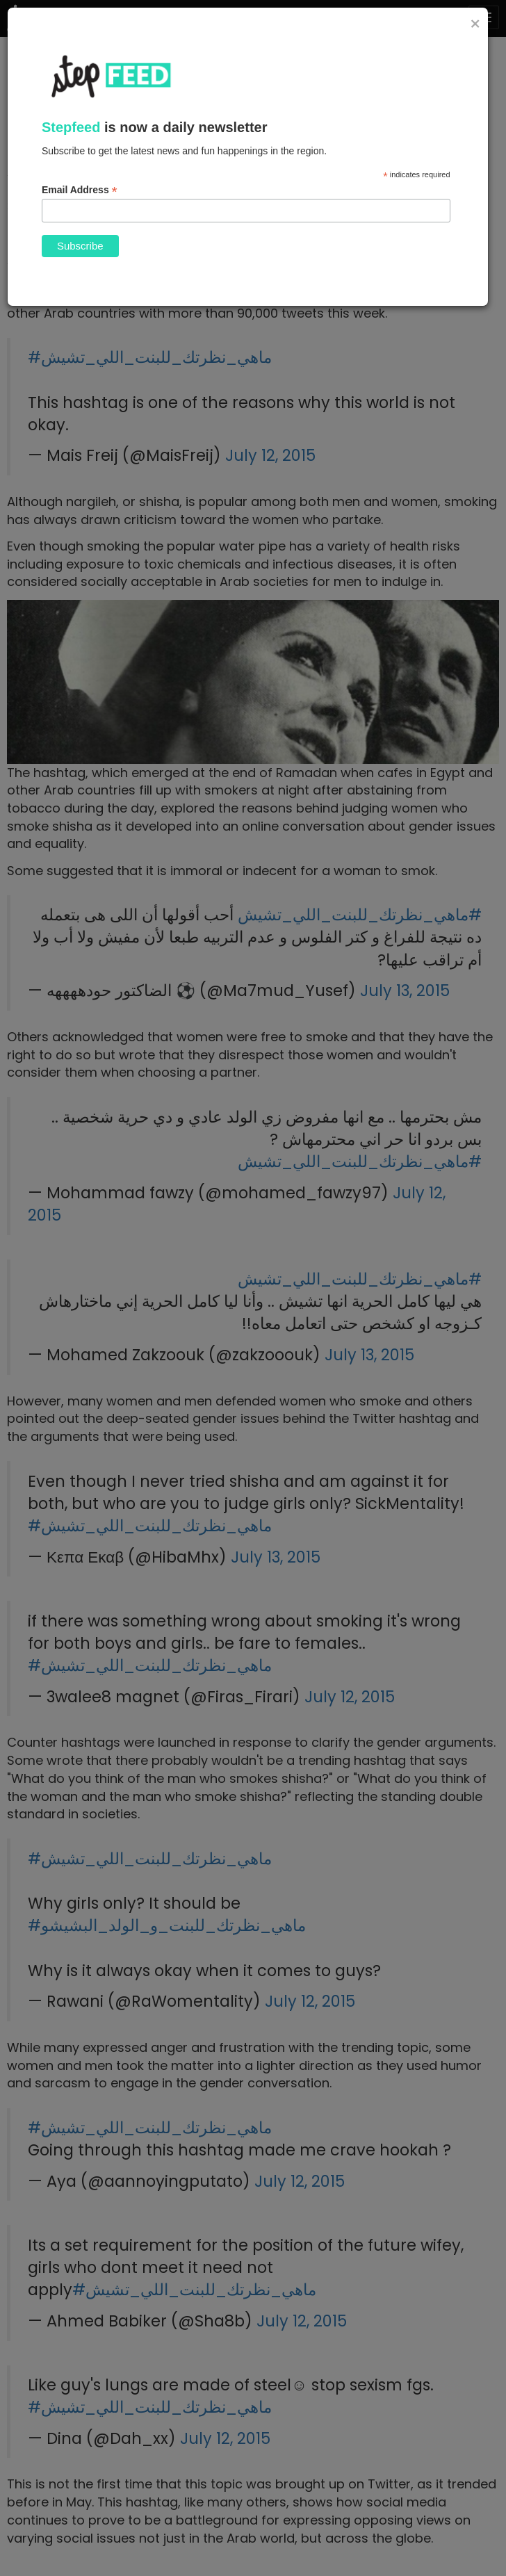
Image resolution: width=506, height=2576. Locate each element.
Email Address (79, 190)
